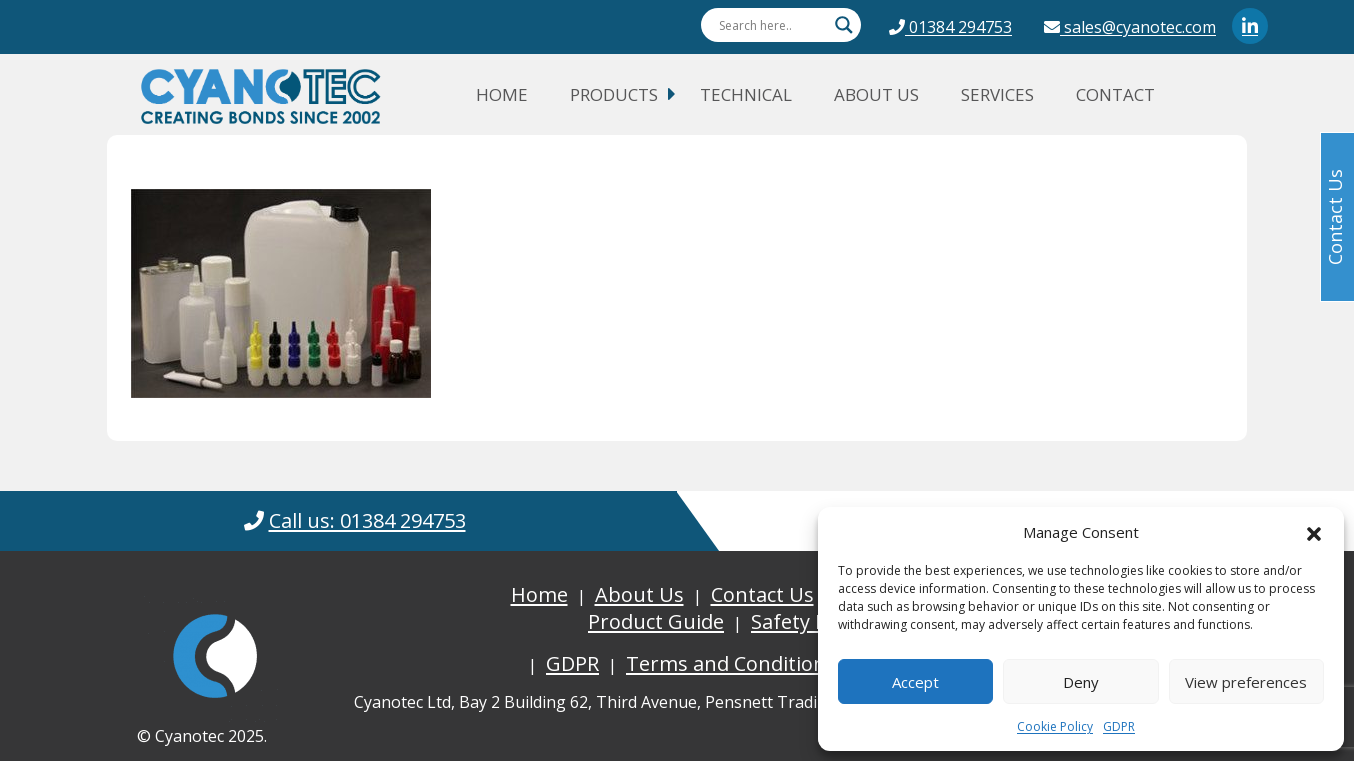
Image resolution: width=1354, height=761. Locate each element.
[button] (1314, 532)
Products (614, 94)
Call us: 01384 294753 (367, 520)
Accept (915, 682)
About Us (876, 94)
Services (997, 94)
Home (502, 94)
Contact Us (762, 594)
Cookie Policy (1055, 726)
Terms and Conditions (731, 663)
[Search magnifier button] (844, 25)
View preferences (1246, 682)
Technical (746, 94)
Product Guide (656, 621)
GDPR (1119, 726)
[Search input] (772, 25)
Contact (1115, 94)
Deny (1081, 682)
